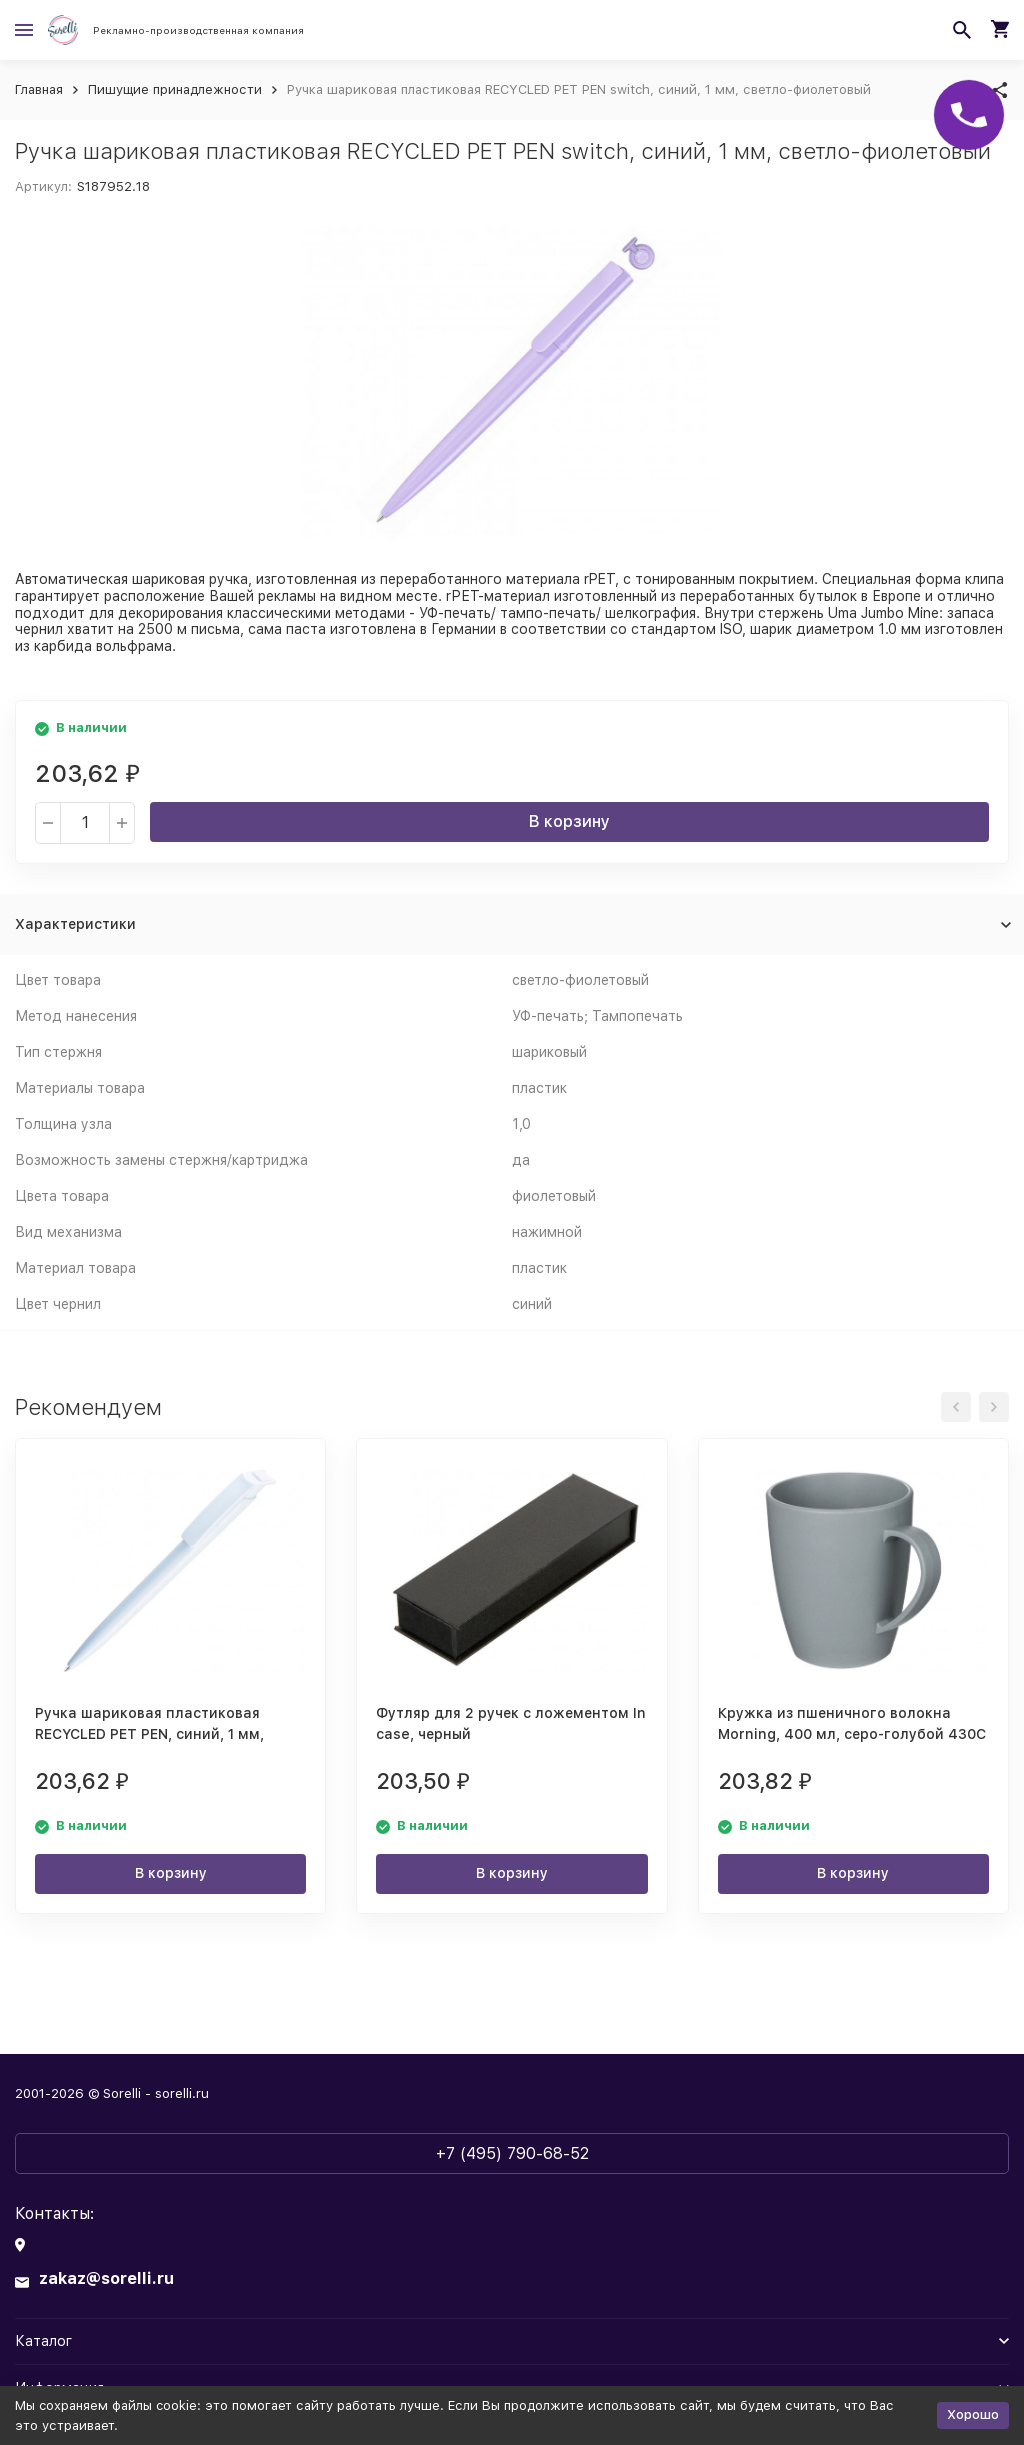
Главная (39, 89)
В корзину (569, 821)
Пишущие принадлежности (175, 89)
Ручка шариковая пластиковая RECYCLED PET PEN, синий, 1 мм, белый (149, 1734)
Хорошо (973, 2414)
